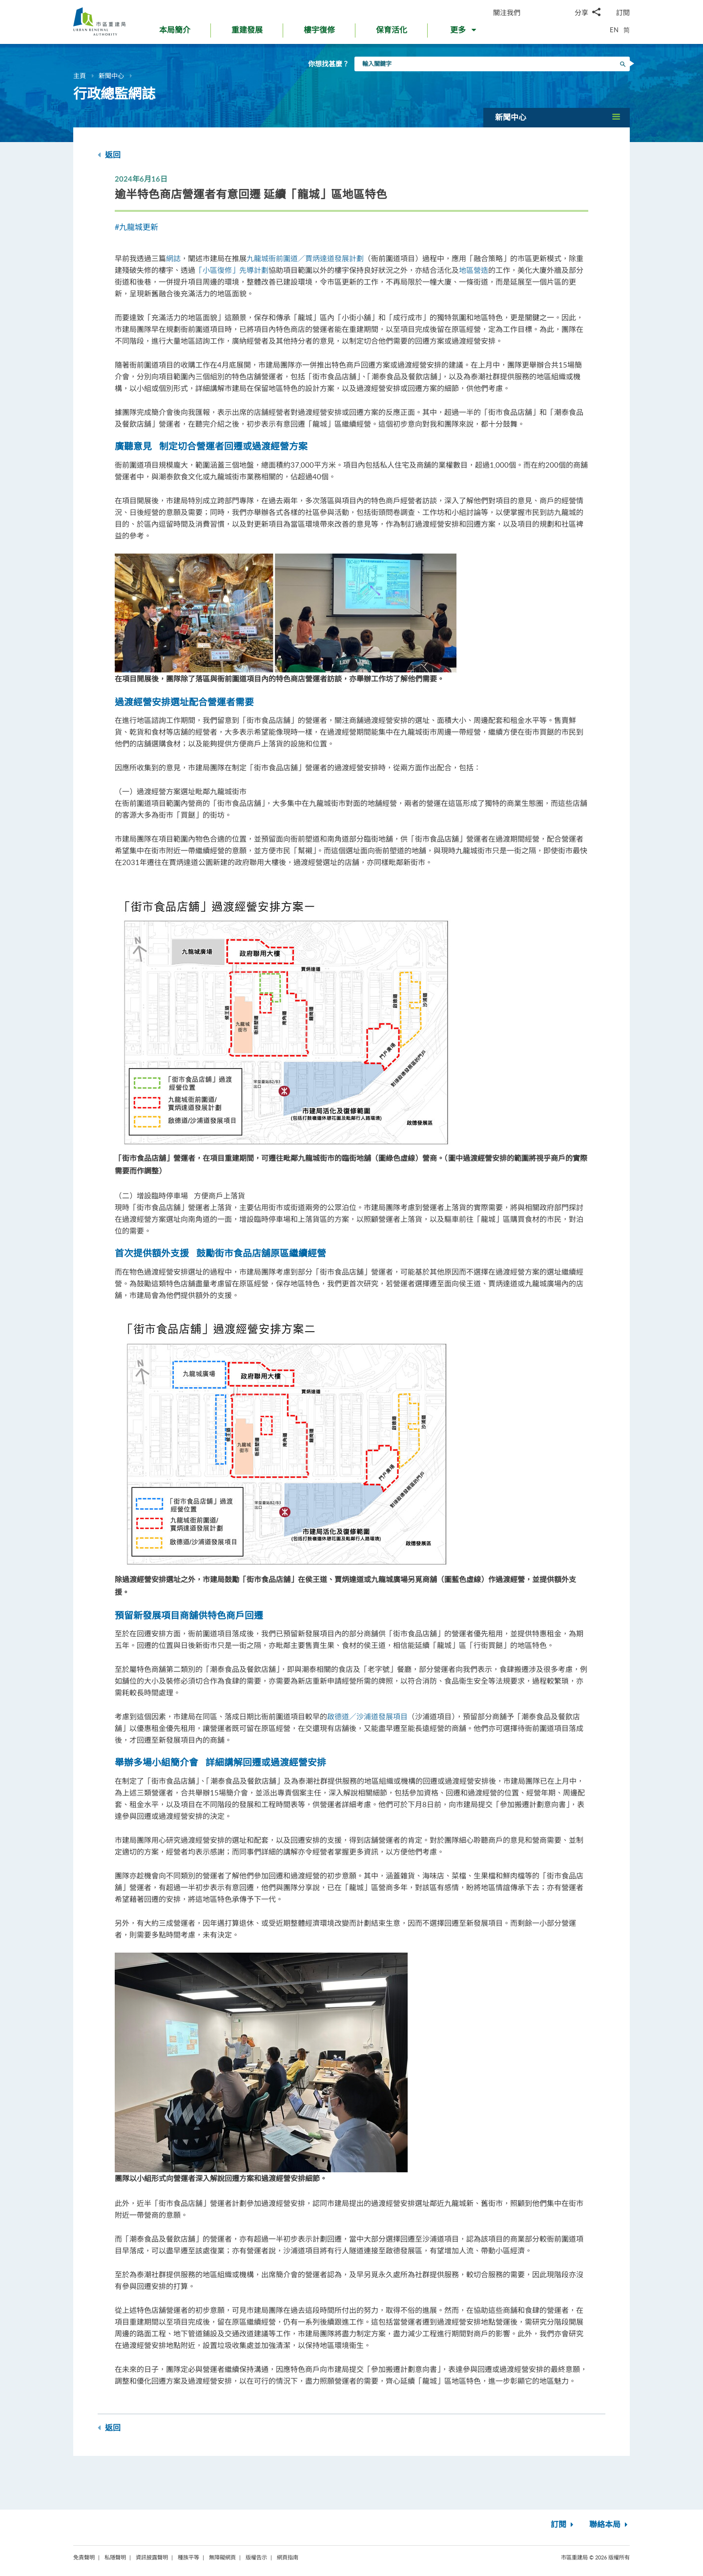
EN (614, 29)
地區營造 (473, 270)
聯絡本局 (609, 2525)
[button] (464, 32)
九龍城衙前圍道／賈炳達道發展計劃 (305, 258)
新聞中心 (111, 75)
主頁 (79, 75)
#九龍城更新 (136, 227)
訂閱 (623, 12)
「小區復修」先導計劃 (232, 270)
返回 (109, 155)
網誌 (173, 258)
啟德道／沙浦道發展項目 (367, 1716)
